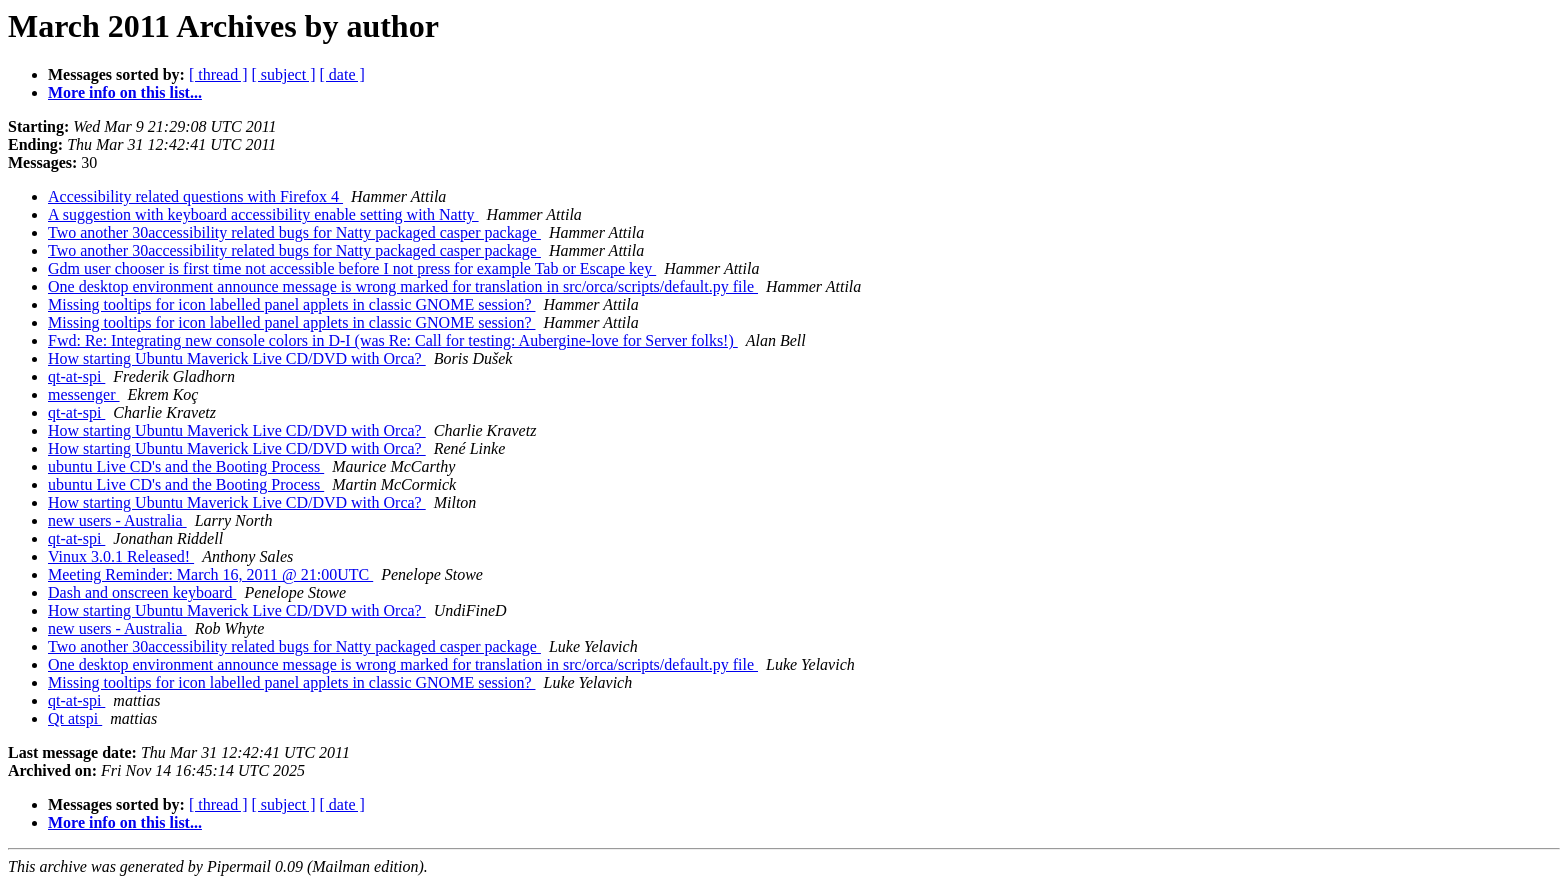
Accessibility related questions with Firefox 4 (195, 196)
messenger (84, 394)
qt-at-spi (76, 376)
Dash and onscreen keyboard (142, 592)
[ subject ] (284, 74)
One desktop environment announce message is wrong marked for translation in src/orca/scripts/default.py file (403, 286)
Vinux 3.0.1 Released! (121, 556)
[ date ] (342, 74)
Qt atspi (75, 718)
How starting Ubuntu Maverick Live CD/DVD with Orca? (237, 358)
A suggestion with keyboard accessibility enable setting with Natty (263, 214)
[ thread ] (218, 74)
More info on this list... (125, 92)
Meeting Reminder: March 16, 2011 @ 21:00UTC (210, 574)
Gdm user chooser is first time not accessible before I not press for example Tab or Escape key (352, 268)
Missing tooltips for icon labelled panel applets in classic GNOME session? (291, 304)
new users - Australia (117, 520)
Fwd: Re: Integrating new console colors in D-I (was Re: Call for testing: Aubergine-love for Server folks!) (393, 340)
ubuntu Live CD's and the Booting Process (186, 466)
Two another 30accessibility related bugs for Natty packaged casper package (294, 232)
